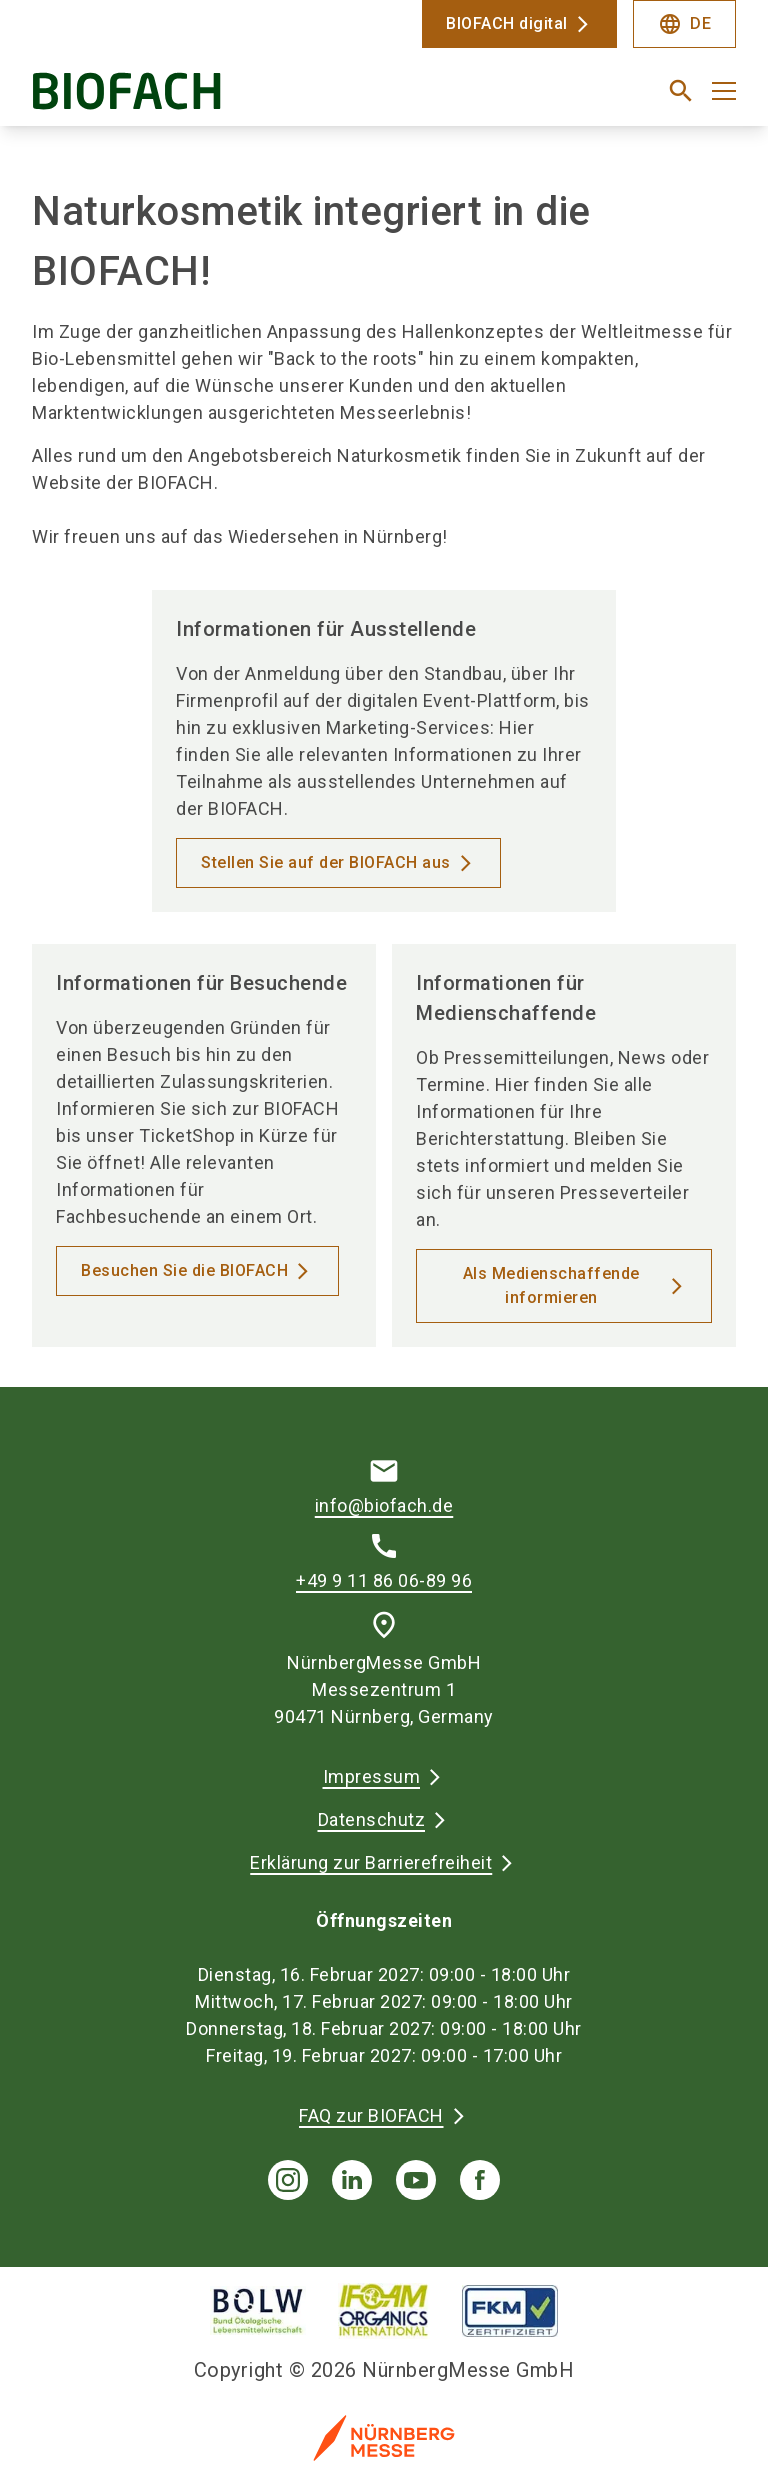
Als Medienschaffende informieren (551, 1285)
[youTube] (416, 2180)
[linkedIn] (352, 2180)
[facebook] (480, 2180)
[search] (681, 91)
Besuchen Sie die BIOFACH (184, 1270)
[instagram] (288, 2180)
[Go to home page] (200, 98)
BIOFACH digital (507, 23)
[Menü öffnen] (724, 91)
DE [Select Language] (684, 24)
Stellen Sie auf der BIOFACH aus (326, 862)
